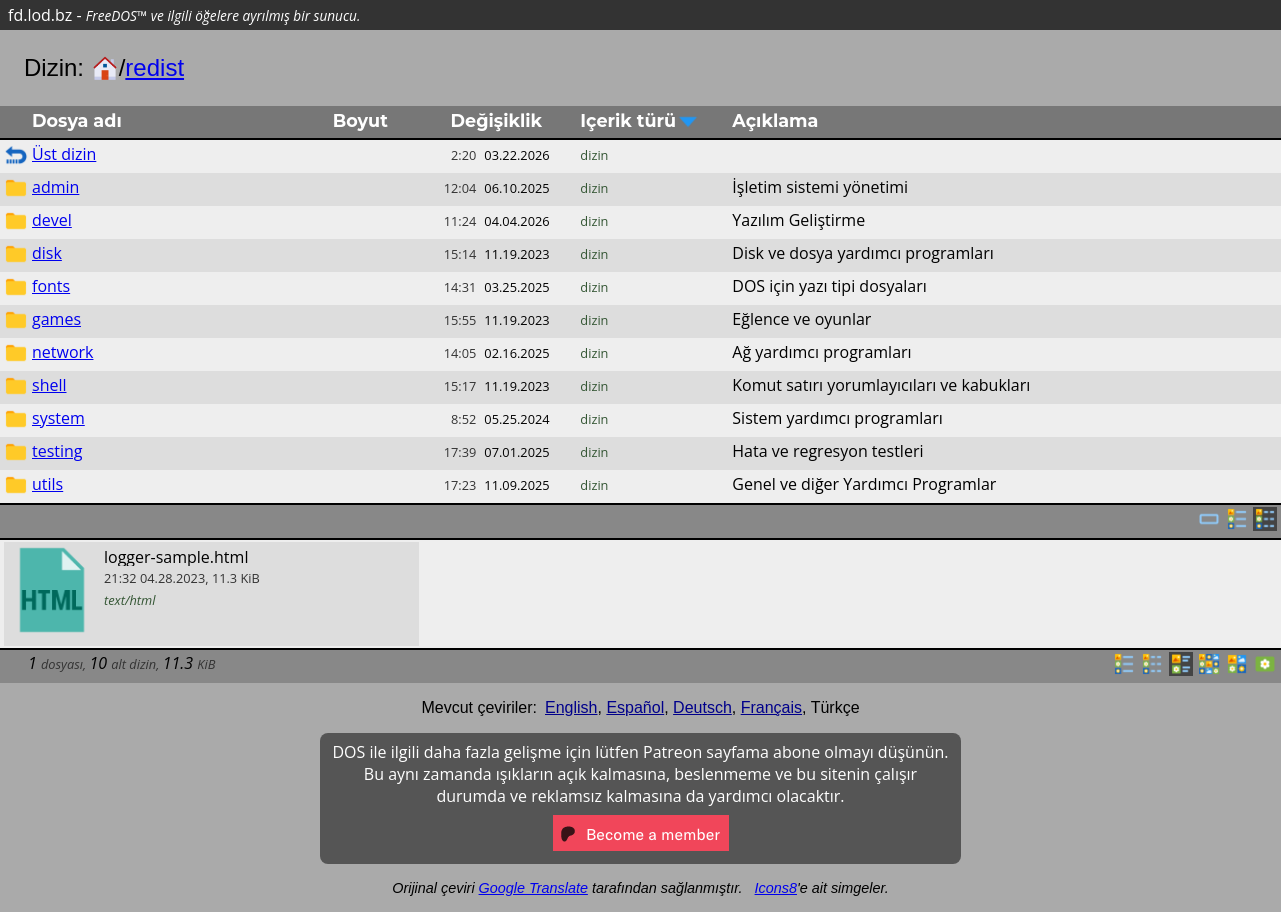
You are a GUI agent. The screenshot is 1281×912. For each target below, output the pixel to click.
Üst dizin (64, 154)
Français (771, 707)
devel (52, 220)
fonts (51, 286)
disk (47, 253)
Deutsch (702, 707)
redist (154, 67)
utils (47, 484)
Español (635, 707)
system (58, 418)
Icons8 (776, 888)
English (571, 707)
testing (57, 451)
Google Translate (533, 888)
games (56, 319)
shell (49, 385)
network (62, 352)
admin (55, 187)
